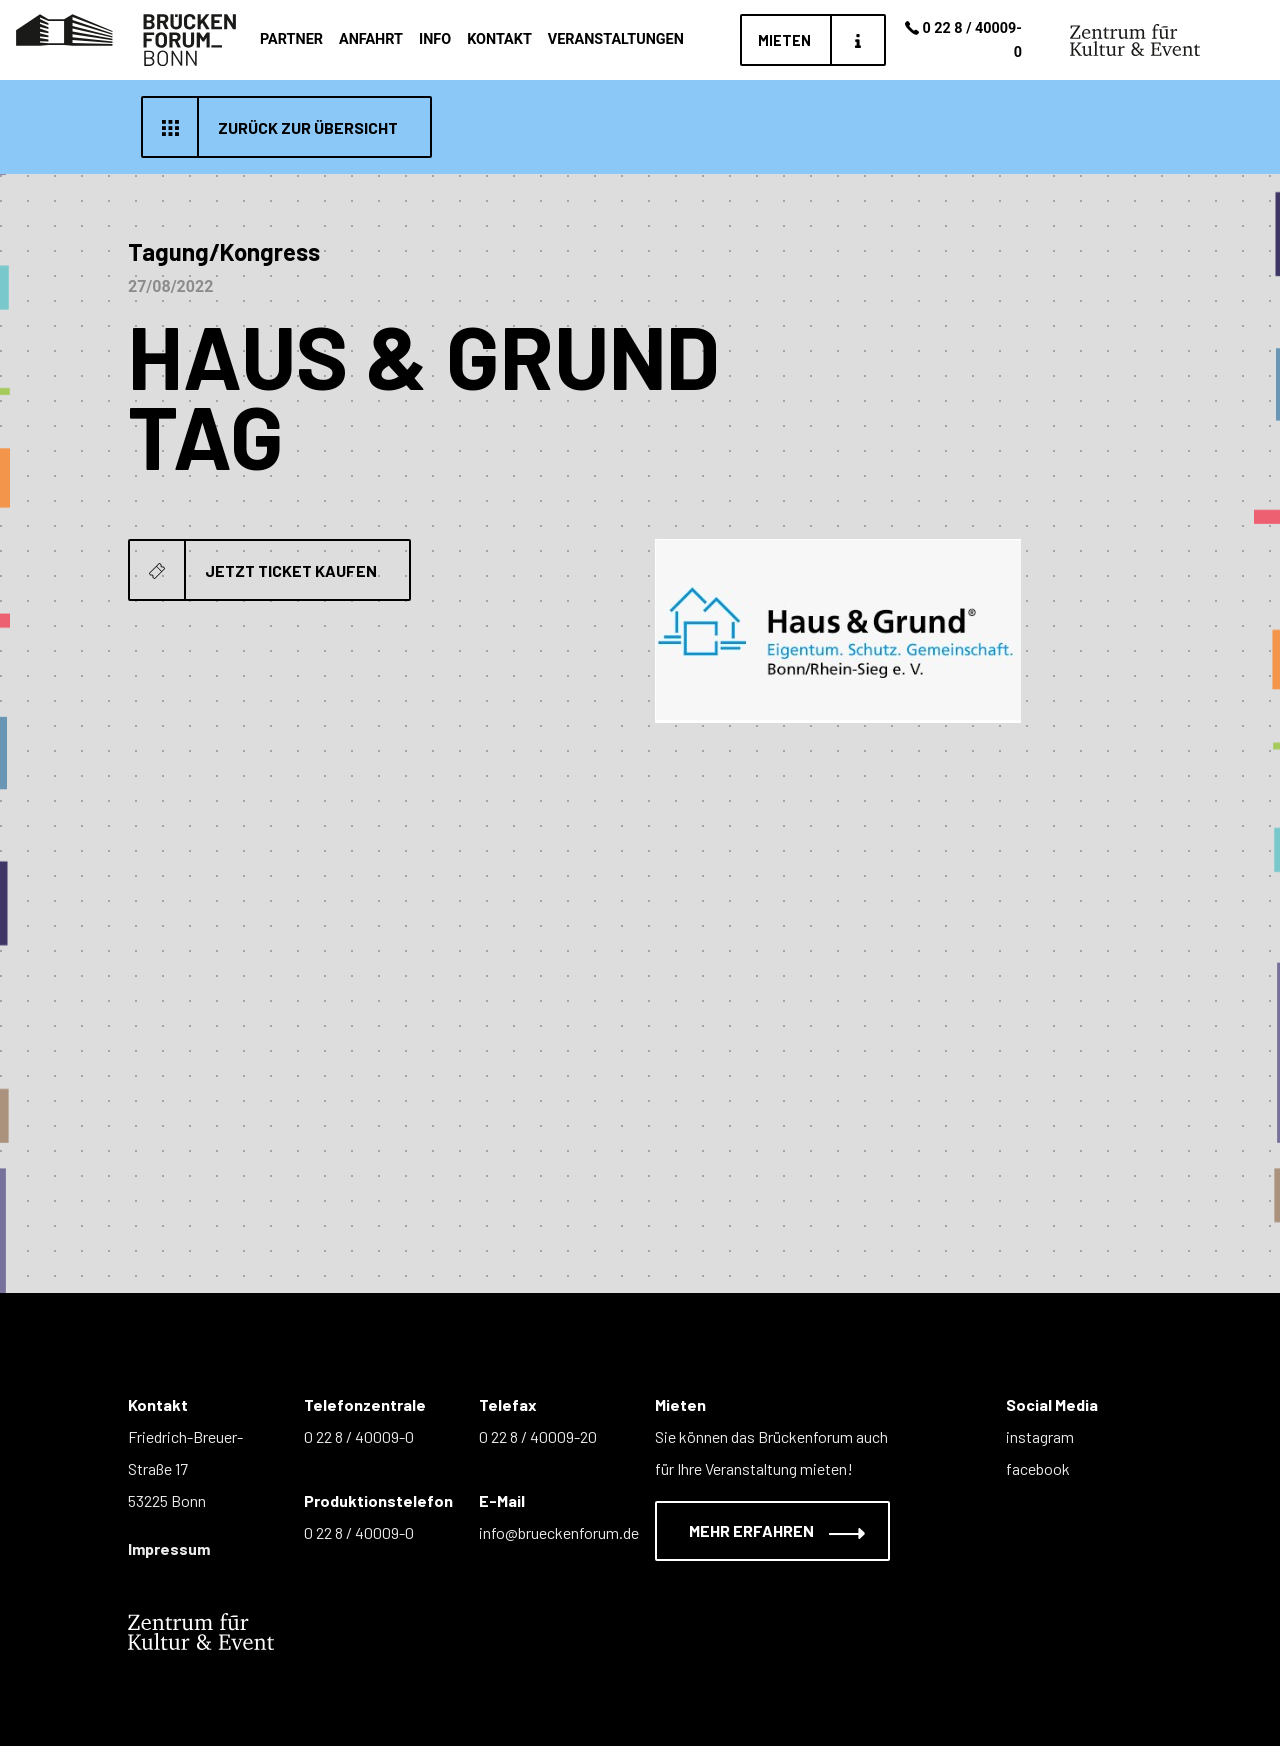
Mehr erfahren (764, 1530)
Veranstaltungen (616, 39)
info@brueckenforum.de (559, 1532)
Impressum (169, 1548)
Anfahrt (371, 39)
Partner (291, 39)
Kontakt (499, 39)
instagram (1040, 1436)
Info (435, 39)
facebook (1038, 1468)
